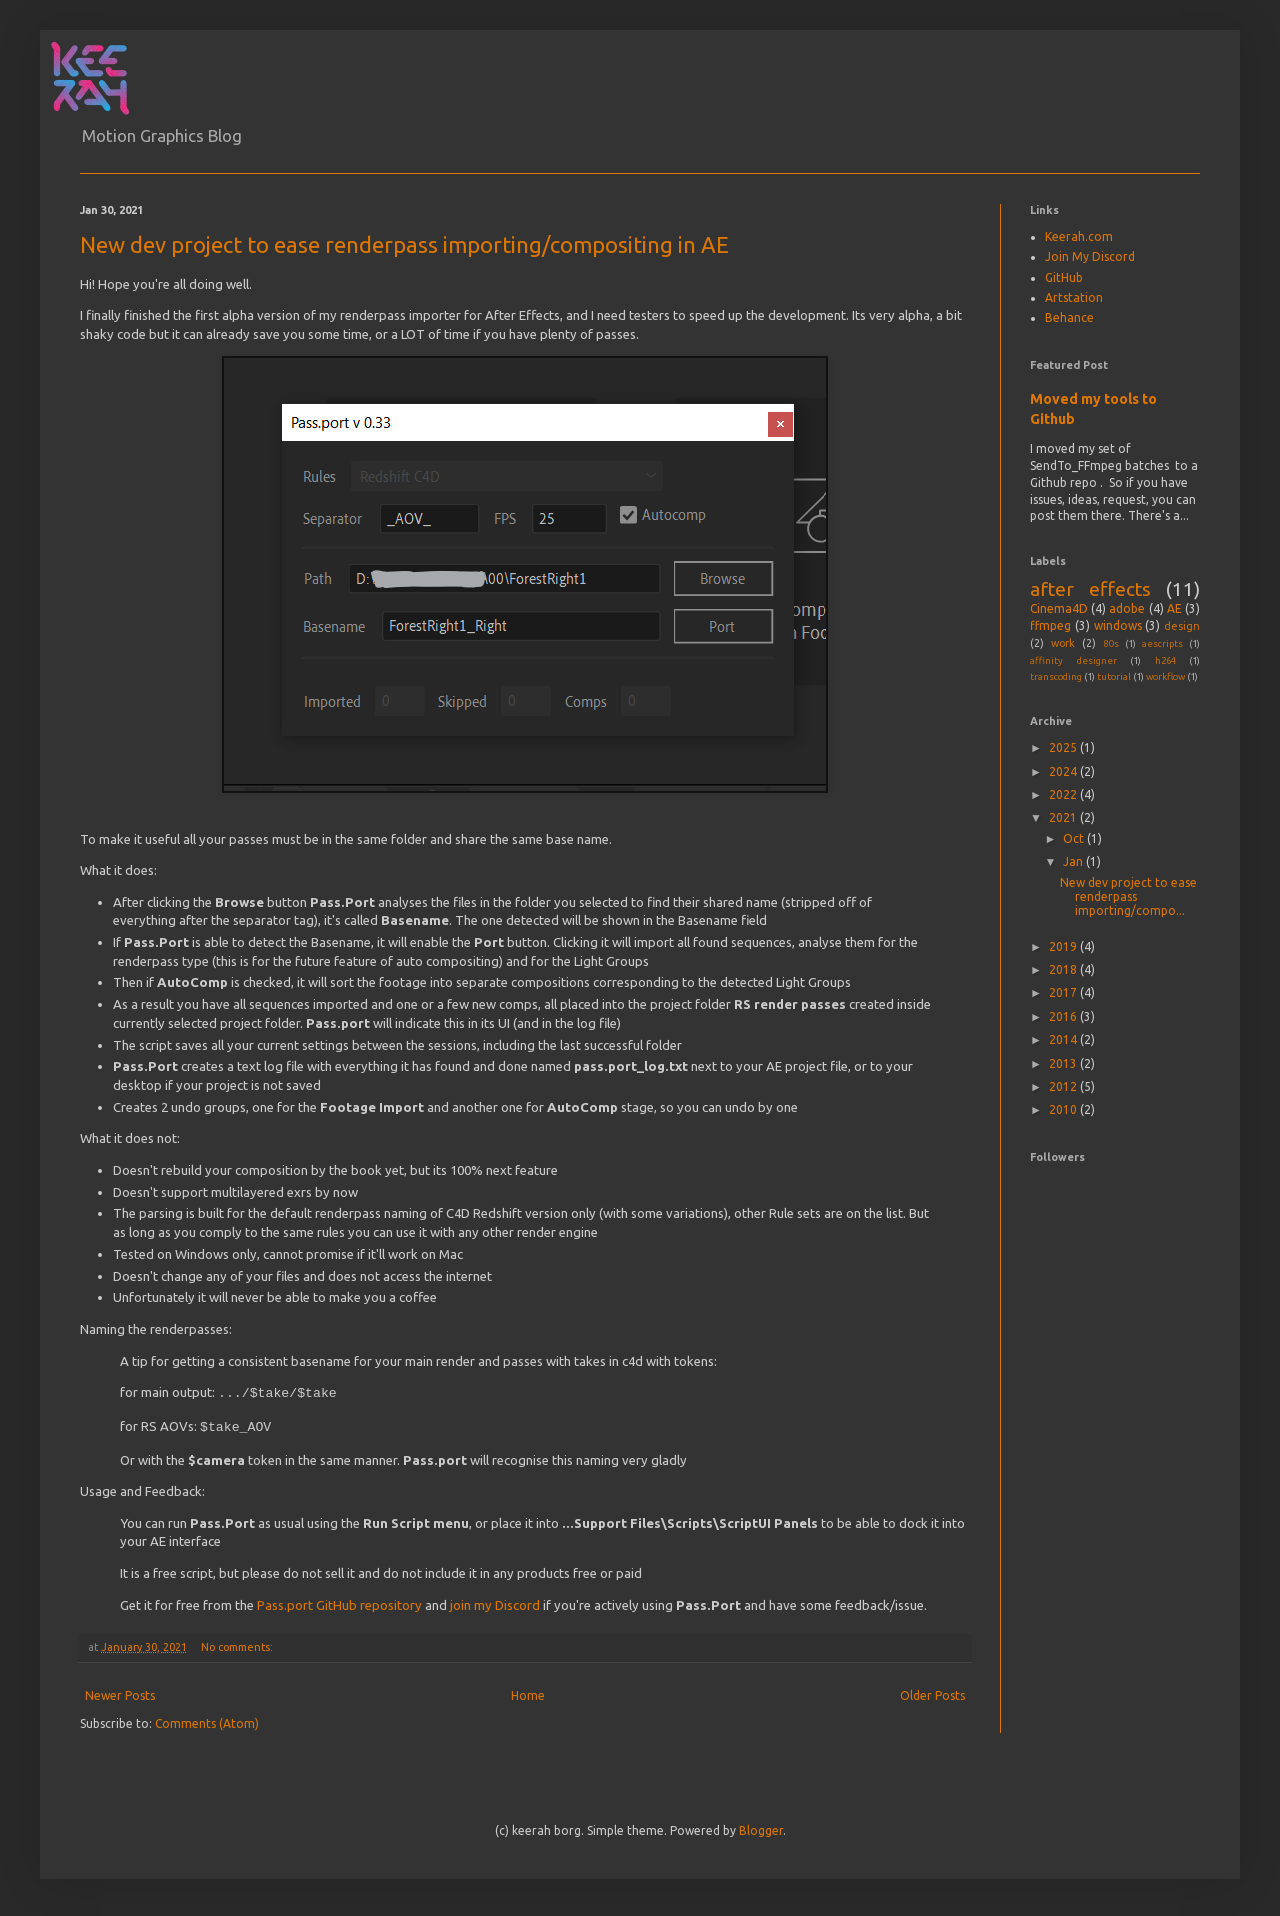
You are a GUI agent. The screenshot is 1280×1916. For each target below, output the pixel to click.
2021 (1064, 817)
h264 (1165, 660)
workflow (1165, 676)
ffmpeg (1050, 625)
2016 (1064, 1016)
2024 (1064, 771)
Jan (1074, 861)
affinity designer (1073, 660)
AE (1174, 608)
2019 (1064, 946)
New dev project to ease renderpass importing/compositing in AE (404, 244)
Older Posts (932, 1691)
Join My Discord (1090, 256)
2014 (1064, 1039)
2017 (1064, 992)
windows (1118, 625)
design (1182, 626)
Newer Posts (120, 1691)
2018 (1064, 969)
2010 (1064, 1109)
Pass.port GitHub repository (339, 1601)
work (1063, 643)
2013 (1064, 1063)
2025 (1064, 747)
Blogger (761, 1826)
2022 (1064, 794)
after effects (1090, 589)
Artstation (1074, 297)
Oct (1075, 838)
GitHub (1064, 277)
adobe (1127, 608)
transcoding (1056, 676)
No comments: (238, 1643)
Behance (1069, 317)
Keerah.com (1079, 236)
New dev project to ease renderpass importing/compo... (1128, 897)
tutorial (1114, 676)
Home (528, 1691)
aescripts (1162, 643)
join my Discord (495, 1601)
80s (1111, 643)
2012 (1064, 1086)
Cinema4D (1059, 608)
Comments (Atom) (207, 1719)
